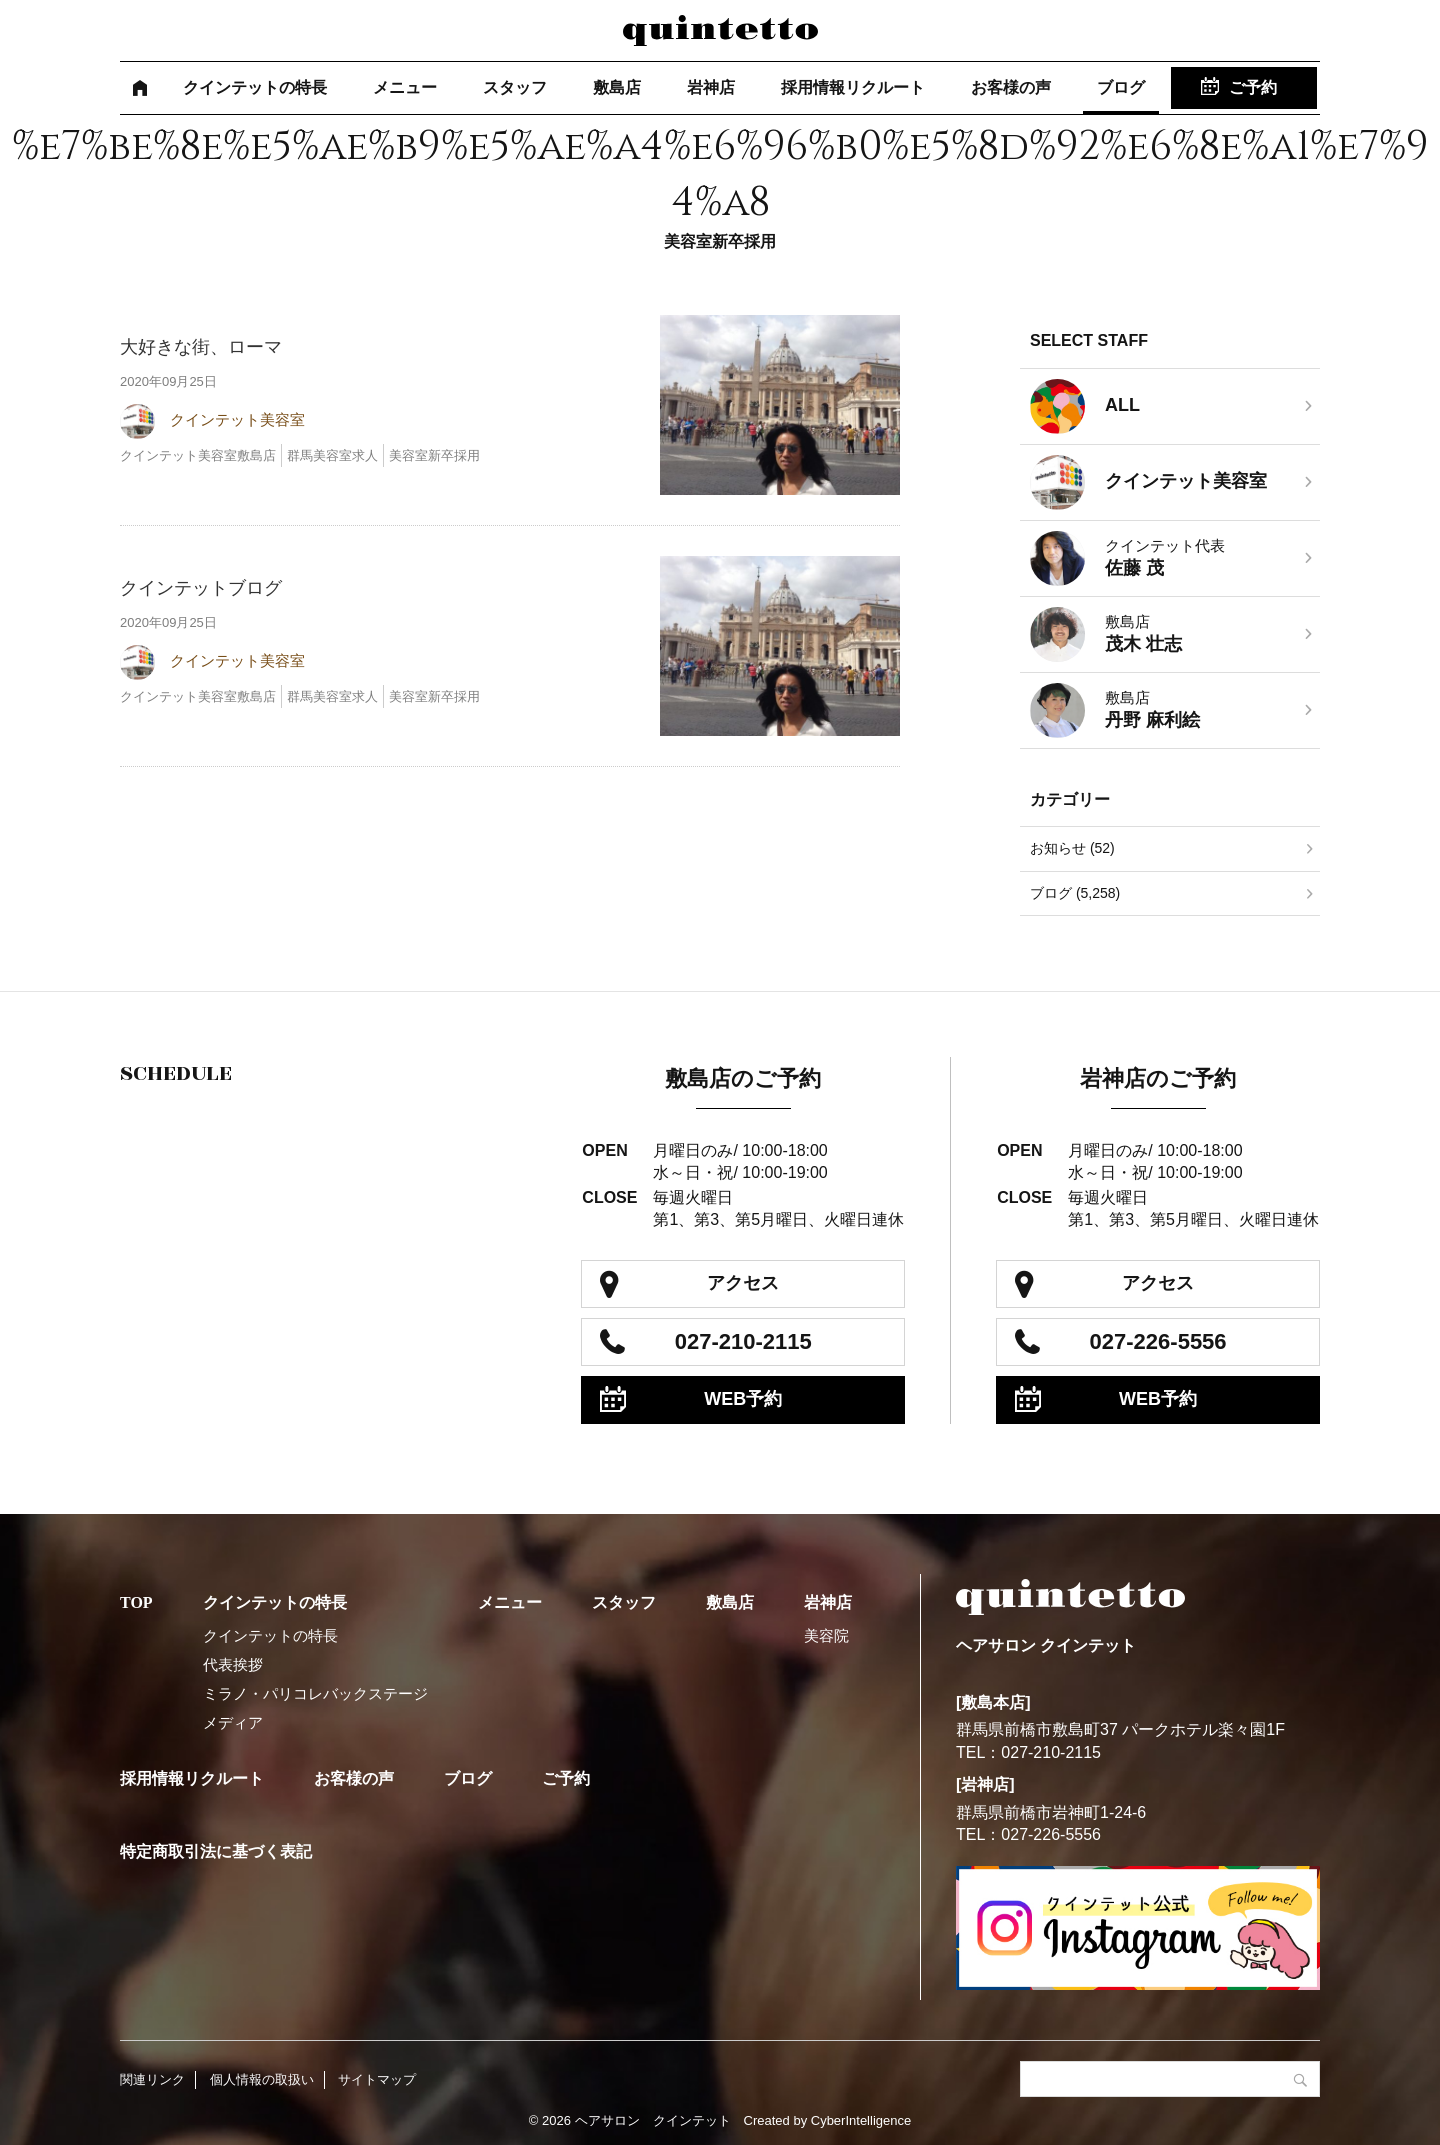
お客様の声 (1011, 87)
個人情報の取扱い (262, 2079)
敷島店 (617, 87)
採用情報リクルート (853, 87)
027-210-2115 (743, 1341)
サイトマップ (377, 2079)
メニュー (405, 87)
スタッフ (515, 87)
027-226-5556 (1158, 1341)
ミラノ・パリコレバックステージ (315, 1693)
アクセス (743, 1283)
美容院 (826, 1635)
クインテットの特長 (255, 87)
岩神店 (711, 87)
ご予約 (1253, 87)
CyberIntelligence (861, 2120)
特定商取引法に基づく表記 (216, 1851)
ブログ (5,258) (1075, 893)
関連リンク (152, 2079)
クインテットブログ (201, 588)
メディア (233, 1722)
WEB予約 (743, 1399)
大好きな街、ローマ (201, 347)
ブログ (1121, 87)
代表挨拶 (233, 1664)
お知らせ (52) (1072, 848)
